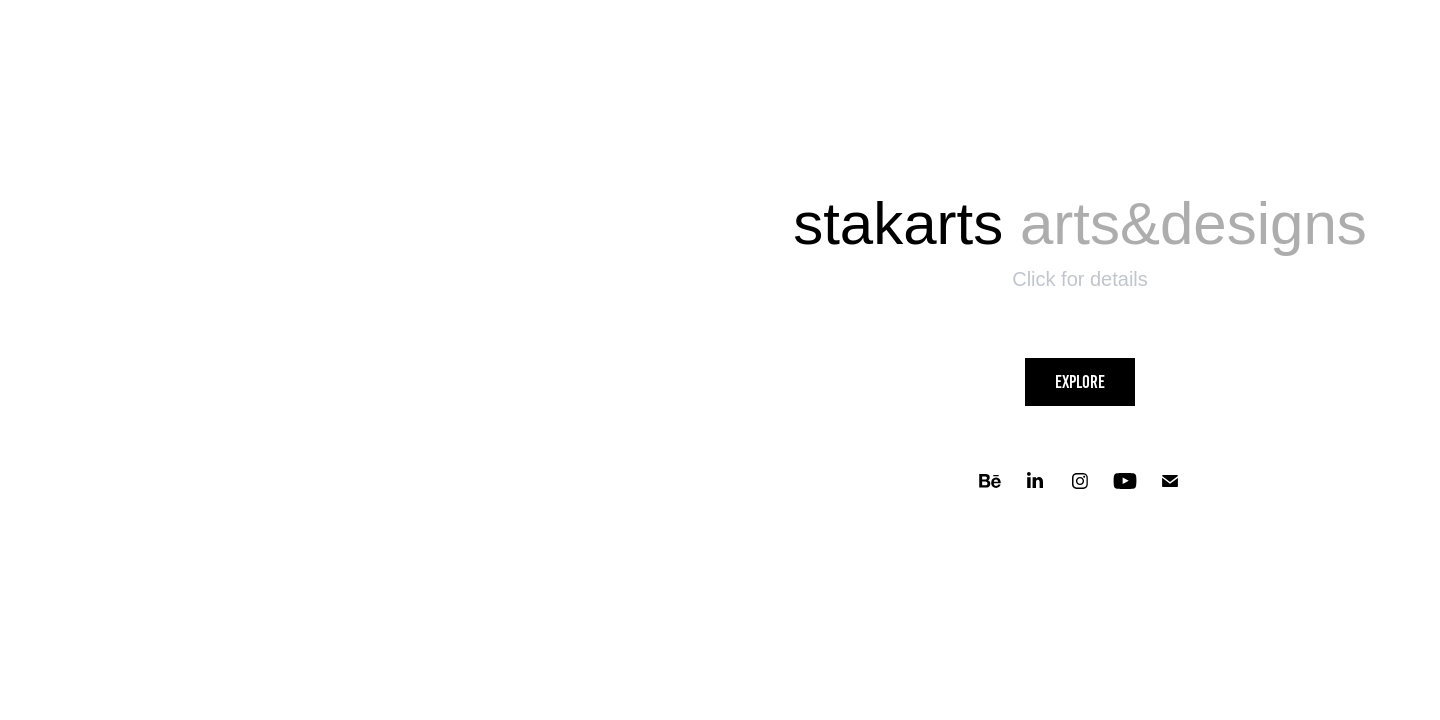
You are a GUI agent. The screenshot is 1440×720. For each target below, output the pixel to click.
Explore (1080, 382)
